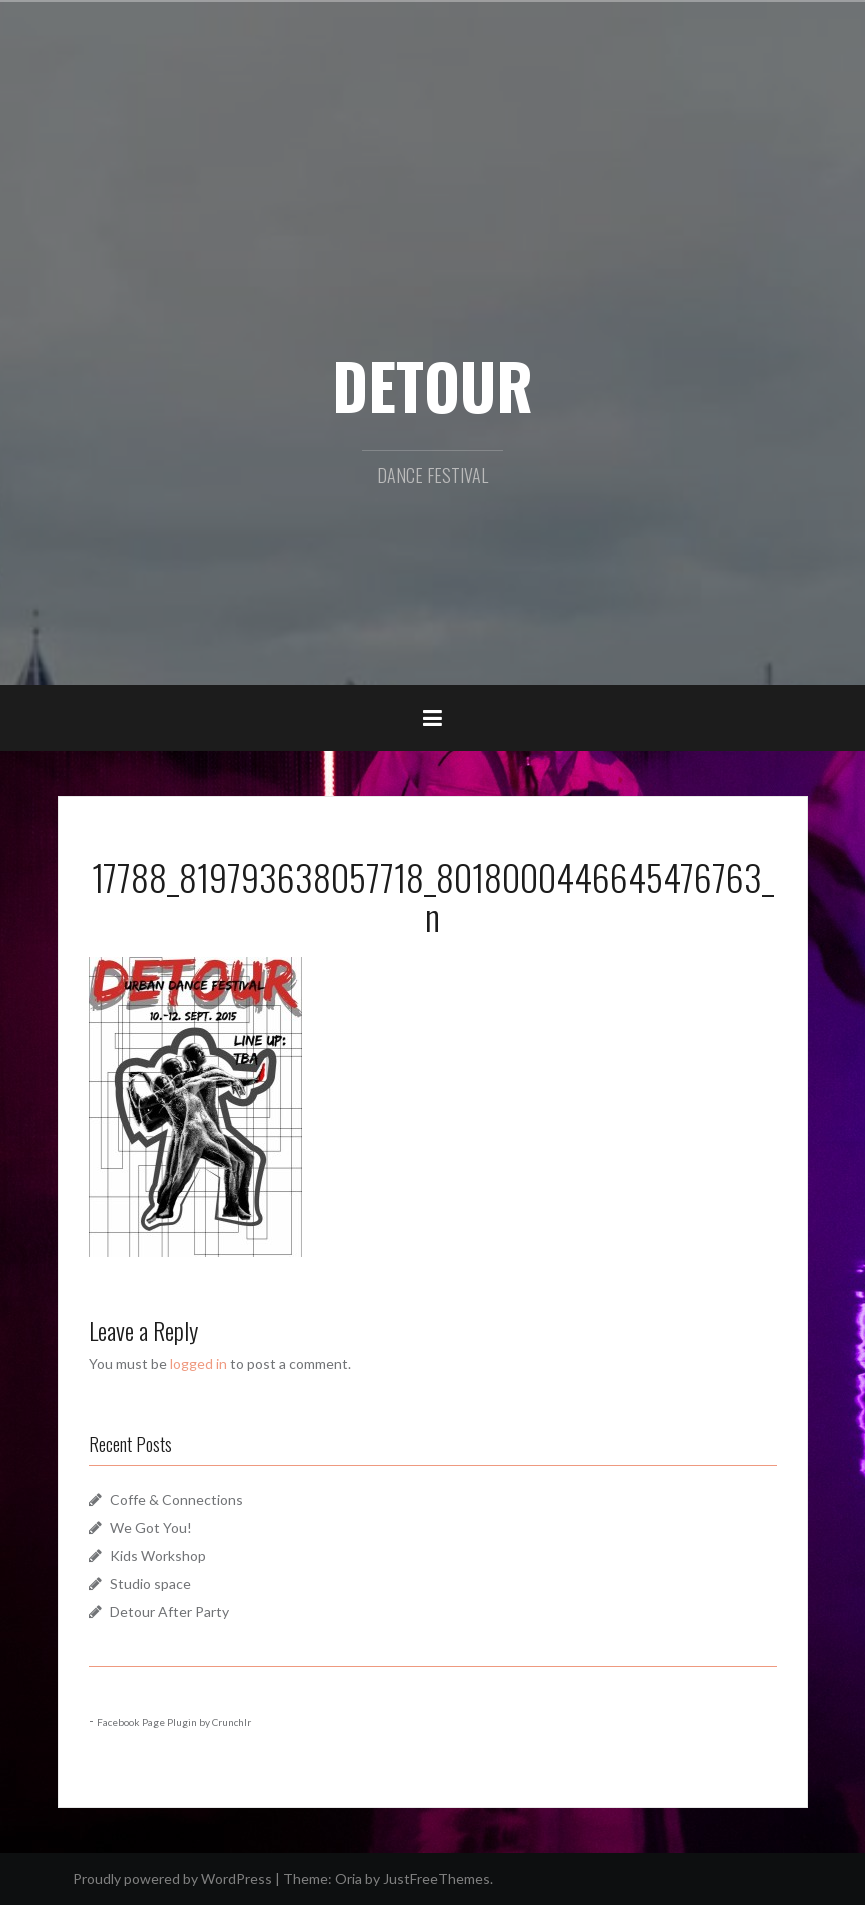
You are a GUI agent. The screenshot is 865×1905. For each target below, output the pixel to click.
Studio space (150, 1583)
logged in (198, 1363)
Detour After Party (169, 1611)
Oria (348, 1878)
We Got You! (151, 1527)
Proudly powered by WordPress (172, 1878)
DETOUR (432, 385)
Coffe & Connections (176, 1499)
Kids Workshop (158, 1555)
